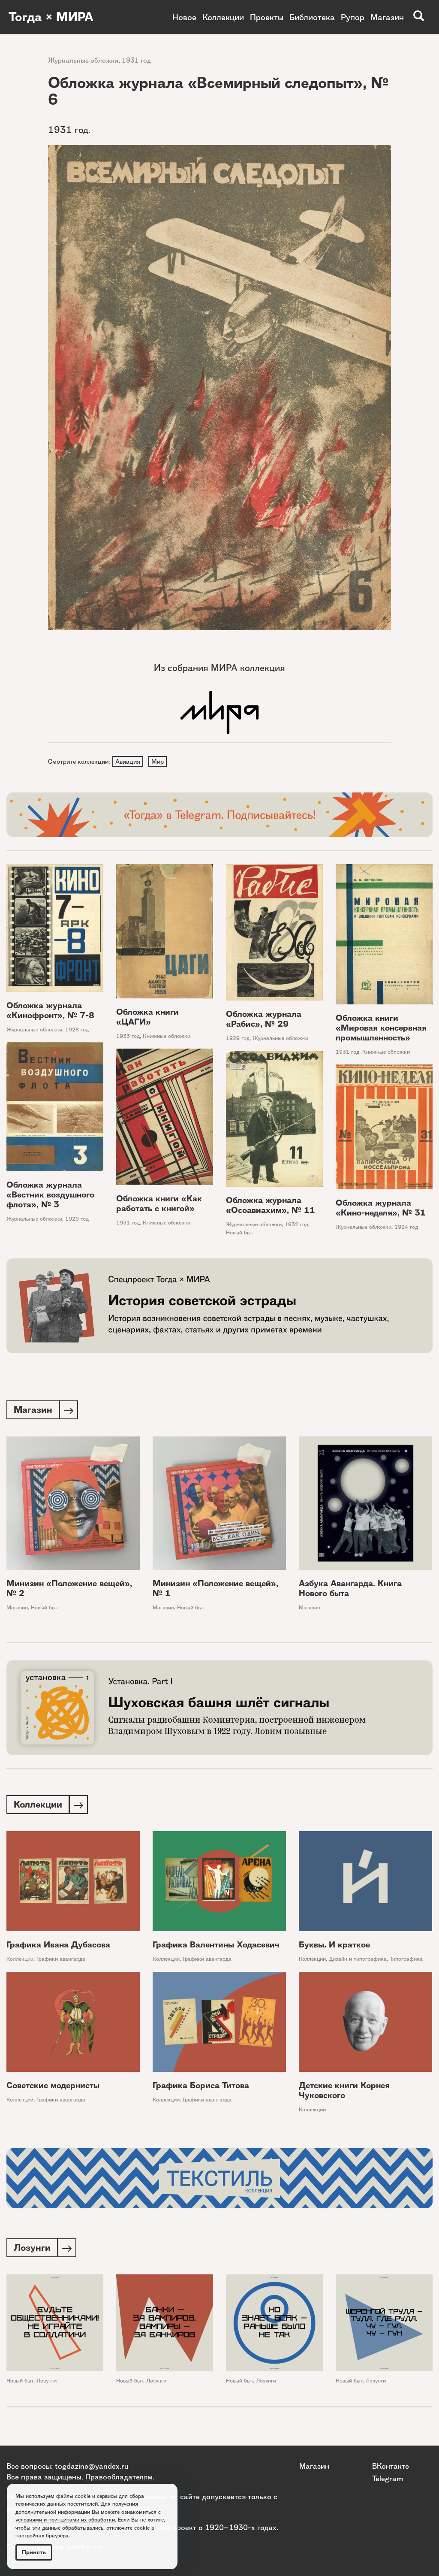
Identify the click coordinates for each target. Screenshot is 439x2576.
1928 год (77, 1030)
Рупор (352, 17)
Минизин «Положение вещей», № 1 (215, 1590)
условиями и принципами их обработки (65, 2519)
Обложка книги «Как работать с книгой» (159, 1204)
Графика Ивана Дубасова (58, 1947)
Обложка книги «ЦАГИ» (147, 1017)
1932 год (296, 1225)
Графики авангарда (60, 1961)
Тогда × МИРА (53, 17)
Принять (34, 2552)
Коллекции (223, 17)
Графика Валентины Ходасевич (216, 1947)
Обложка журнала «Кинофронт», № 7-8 (50, 1011)
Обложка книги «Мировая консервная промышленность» (381, 1028)
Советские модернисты (52, 2088)
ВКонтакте (390, 2466)
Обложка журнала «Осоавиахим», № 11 (270, 1206)
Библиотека (312, 17)
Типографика (406, 1961)
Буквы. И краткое (334, 1947)
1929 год (238, 1039)
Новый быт (239, 1233)
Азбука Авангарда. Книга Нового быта (350, 1590)
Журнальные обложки (83, 60)
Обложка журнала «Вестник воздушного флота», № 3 (50, 1195)
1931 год (136, 60)
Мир (159, 761)
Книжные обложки (166, 1036)
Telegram (387, 2478)
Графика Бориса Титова (201, 2088)
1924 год (406, 1227)
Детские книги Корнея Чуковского (344, 2093)
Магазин (387, 17)
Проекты (266, 17)
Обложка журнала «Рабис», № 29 (263, 1020)
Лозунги (46, 2384)
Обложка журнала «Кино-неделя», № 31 (381, 1208)
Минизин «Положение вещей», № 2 (69, 1590)
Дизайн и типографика (358, 1961)
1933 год (128, 1036)
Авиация (128, 761)
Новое (184, 17)
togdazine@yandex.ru (92, 2466)
